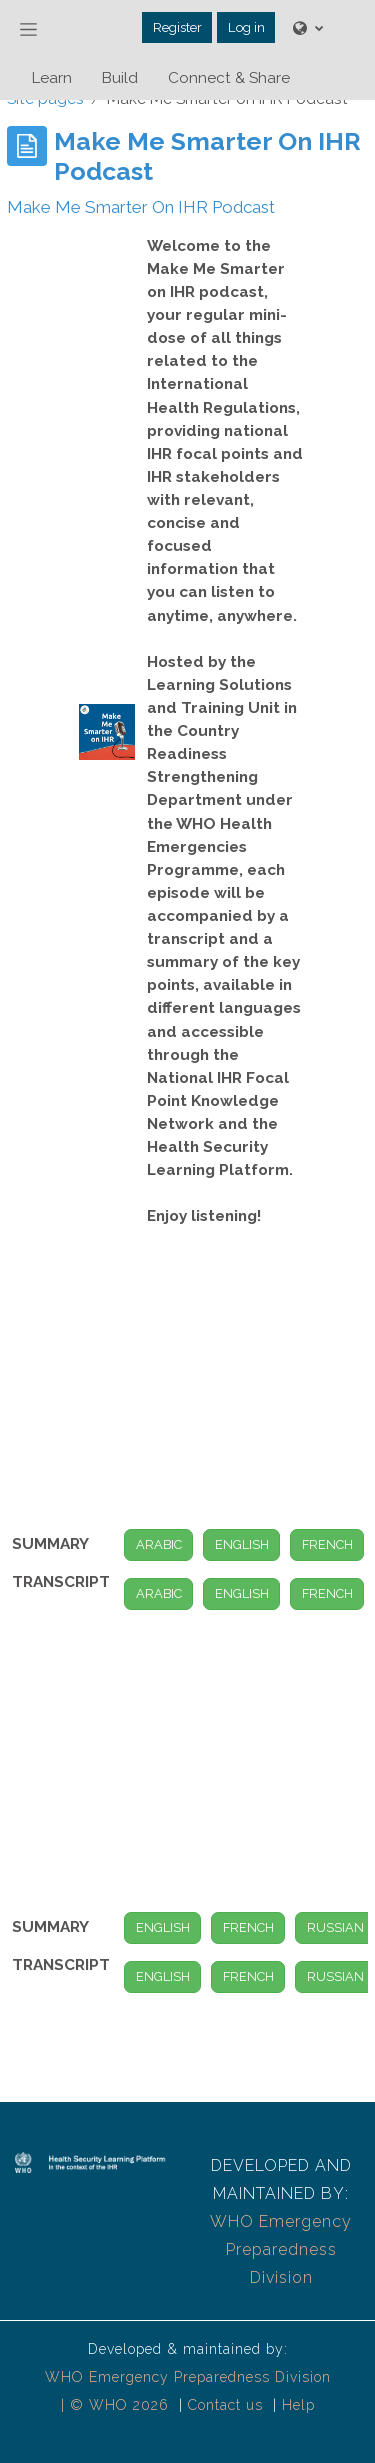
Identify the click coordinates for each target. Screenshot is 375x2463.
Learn (52, 78)
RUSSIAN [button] (335, 1927)
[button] (308, 27)
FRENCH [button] (327, 1544)
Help (298, 2405)
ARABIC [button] (159, 1544)
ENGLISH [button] (242, 1544)
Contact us (225, 2405)
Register (177, 27)
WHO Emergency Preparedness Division (281, 2249)
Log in (246, 27)
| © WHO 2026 (117, 2405)
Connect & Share (229, 78)
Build (120, 78)
